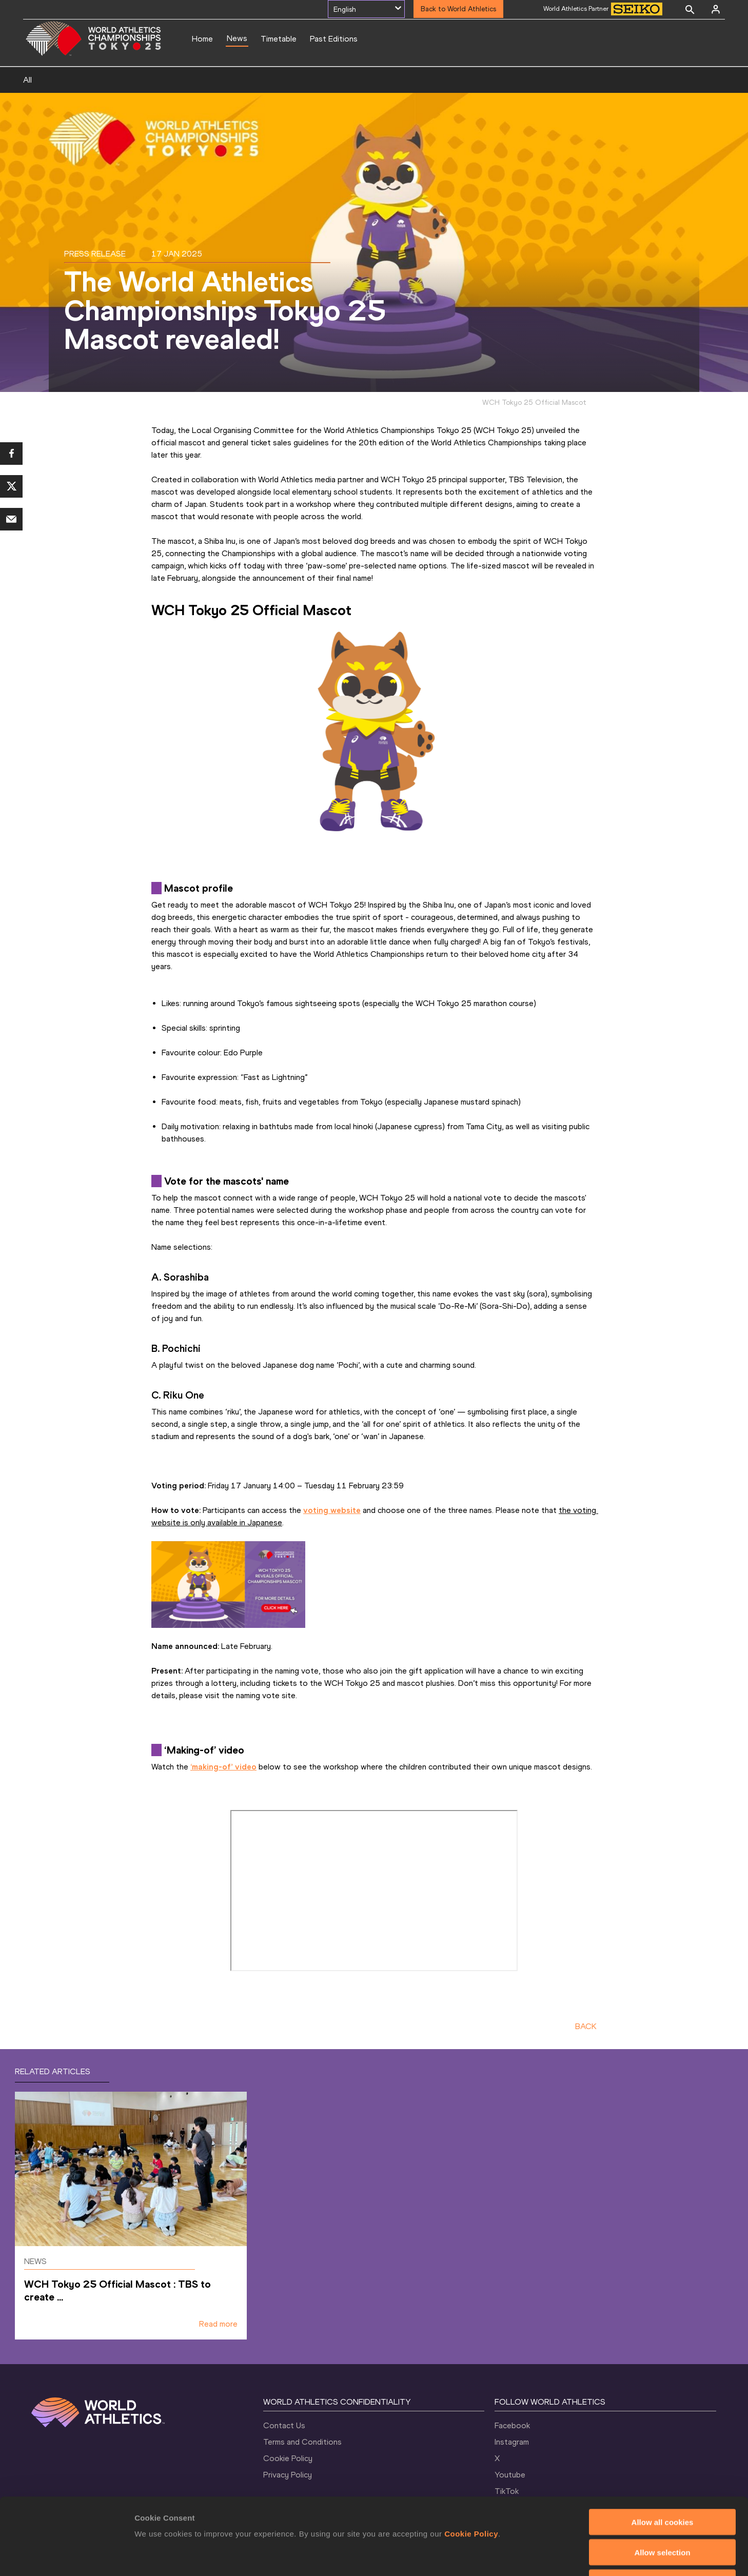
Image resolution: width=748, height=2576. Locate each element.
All (27, 80)
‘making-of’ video (223, 1767)
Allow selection (662, 2480)
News (237, 38)
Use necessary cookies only (662, 2510)
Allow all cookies (663, 2450)
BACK (586, 2026)
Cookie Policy (471, 2461)
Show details (538, 2555)
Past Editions (334, 39)
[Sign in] (715, 9)
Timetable (279, 39)
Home (202, 39)
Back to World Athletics (458, 9)
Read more (218, 2324)
